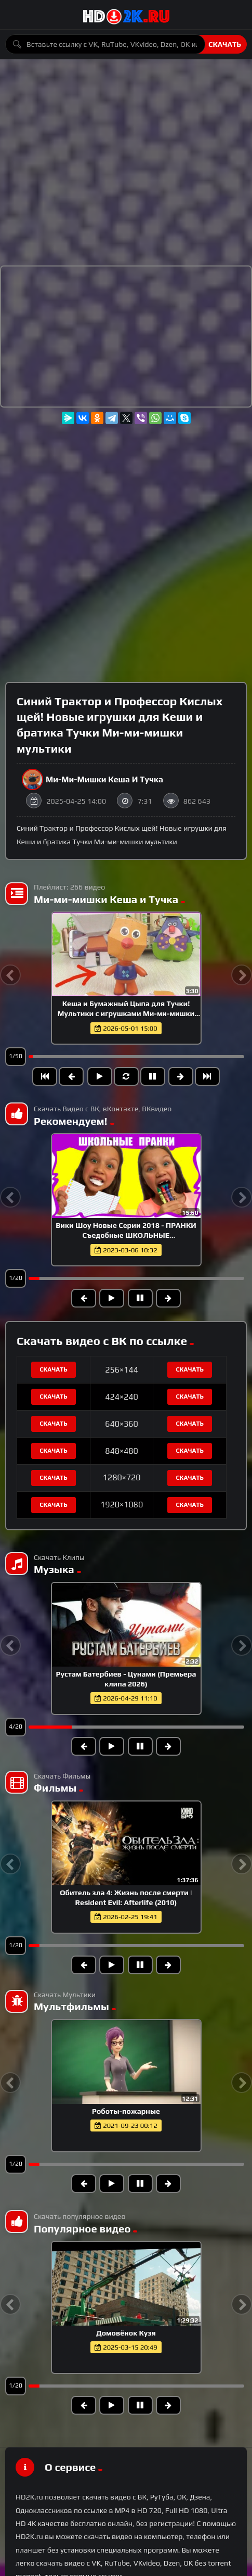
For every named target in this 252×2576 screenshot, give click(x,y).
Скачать (224, 44)
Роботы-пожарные (126, 2111)
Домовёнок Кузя (126, 2333)
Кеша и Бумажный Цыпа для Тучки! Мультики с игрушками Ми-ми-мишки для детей (126, 1013)
